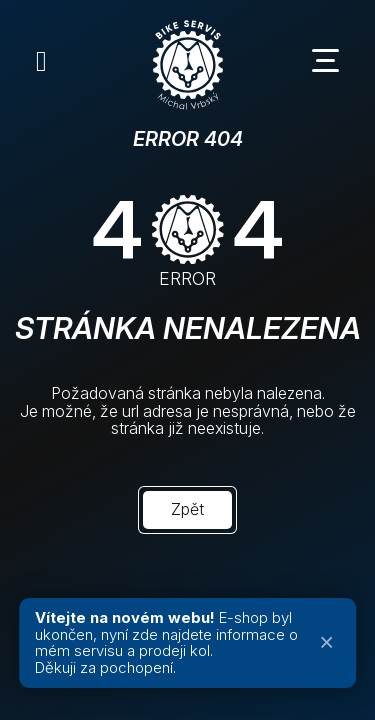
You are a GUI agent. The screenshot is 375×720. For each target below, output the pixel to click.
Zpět (187, 509)
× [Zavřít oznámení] (326, 642)
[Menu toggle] (333, 60)
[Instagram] (41, 61)
